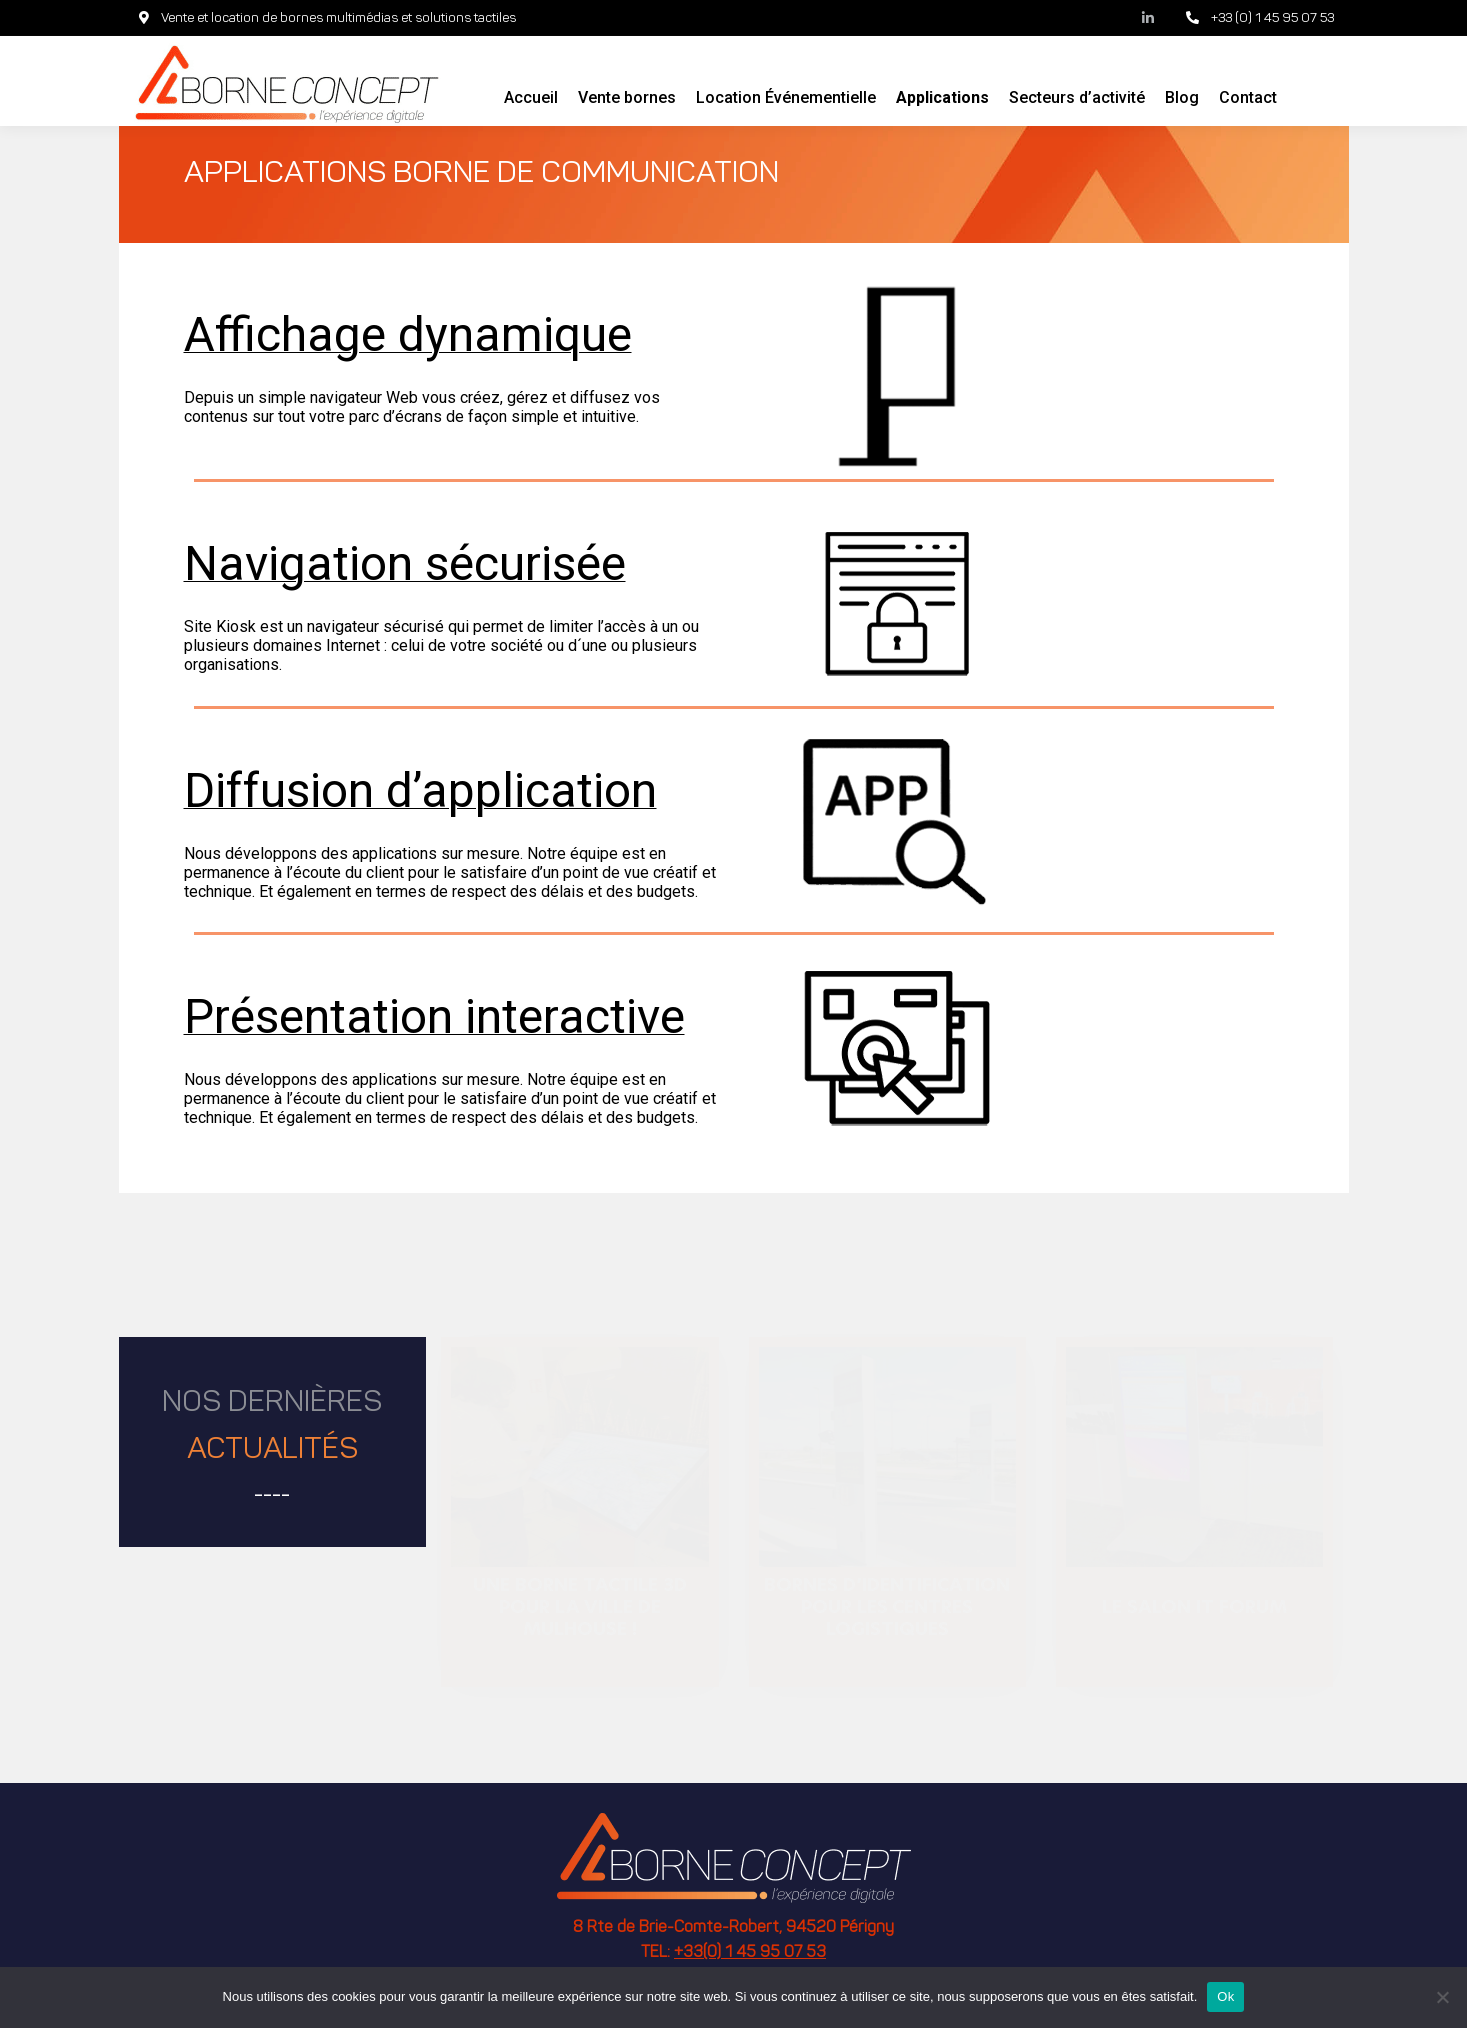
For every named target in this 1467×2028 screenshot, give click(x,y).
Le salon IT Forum (1194, 1606)
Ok (1225, 1996)
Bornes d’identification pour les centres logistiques (887, 1606)
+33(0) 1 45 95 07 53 (750, 1953)
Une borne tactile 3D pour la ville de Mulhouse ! (580, 1606)
